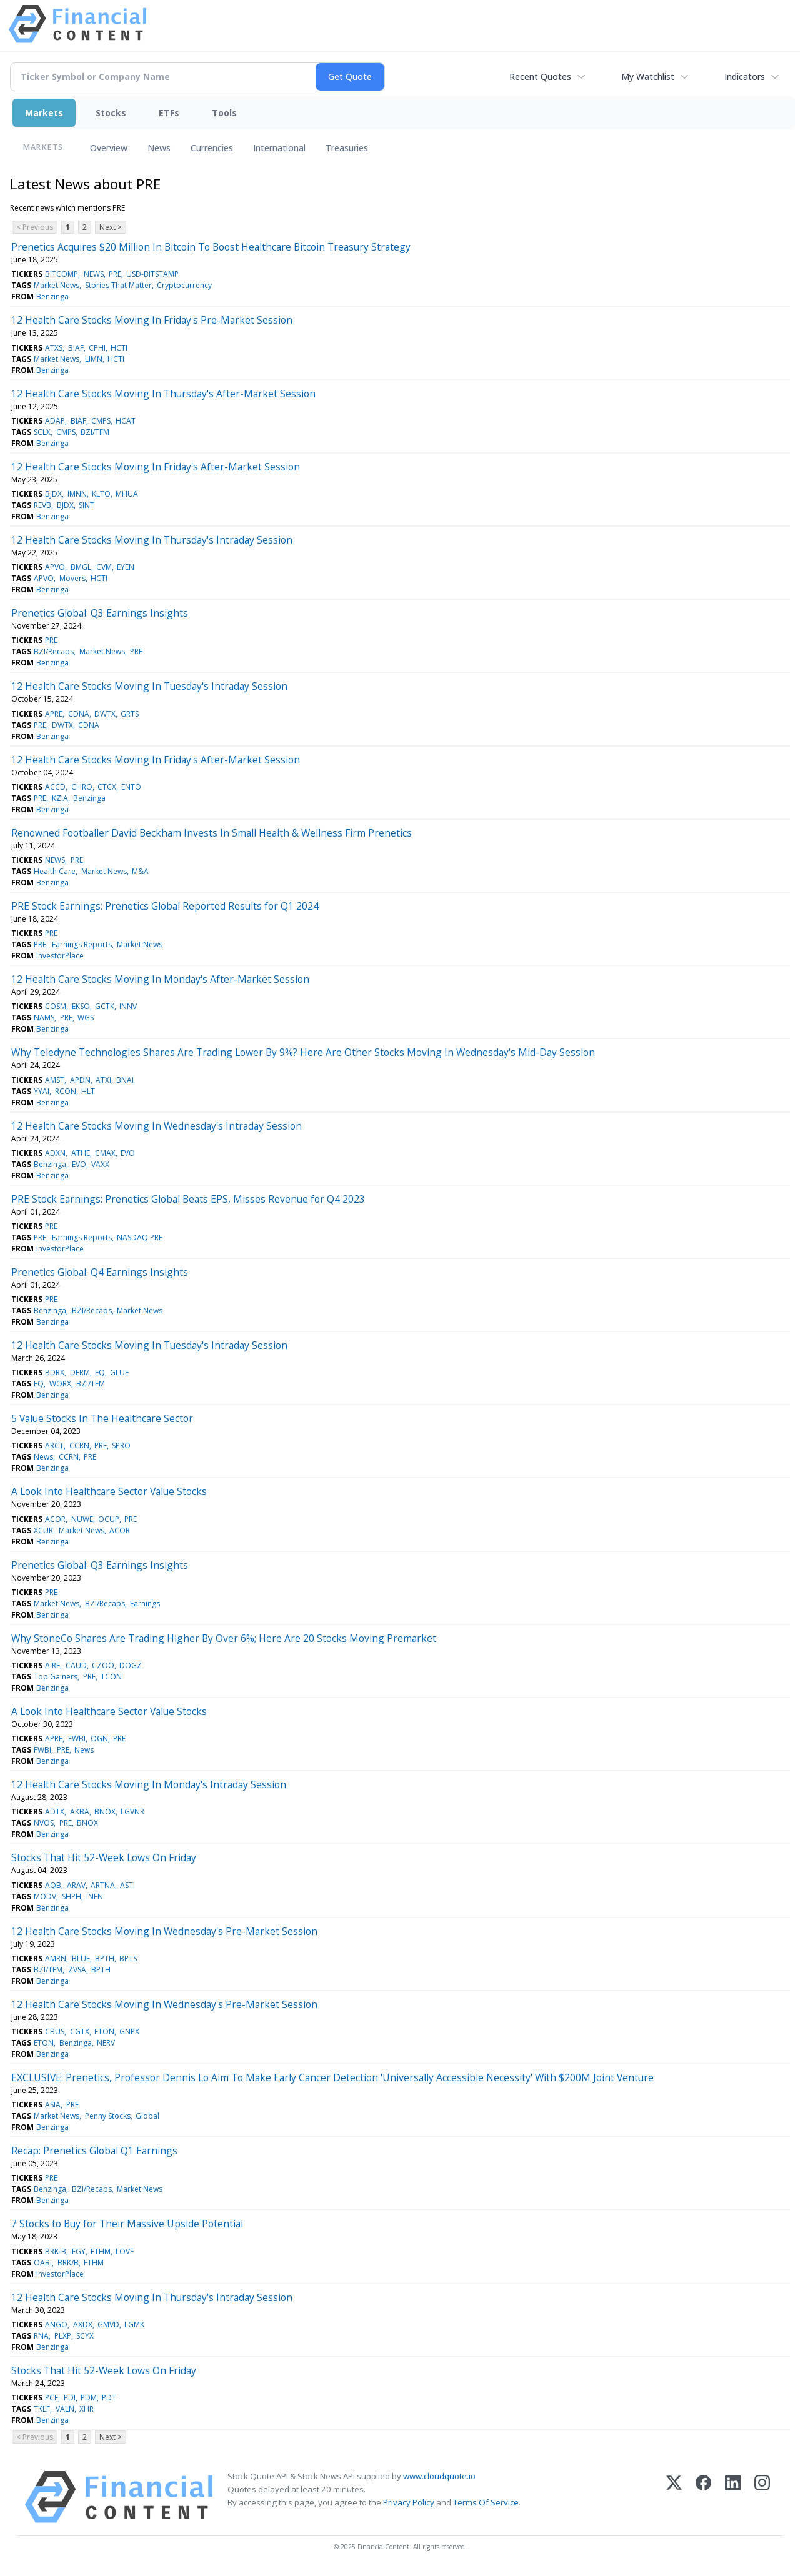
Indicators (744, 76)
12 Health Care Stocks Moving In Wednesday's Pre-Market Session (164, 1931)
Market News (56, 285)
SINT (86, 505)
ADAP (55, 420)
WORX (60, 1383)
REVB (42, 505)
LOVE (125, 2251)
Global (147, 2116)
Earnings (145, 1603)
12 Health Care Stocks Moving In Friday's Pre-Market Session (151, 320)
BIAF (76, 347)
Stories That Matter (118, 285)
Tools (224, 113)
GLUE (119, 1372)
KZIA (60, 798)
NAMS (44, 1017)
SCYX (85, 2335)
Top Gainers (56, 1676)
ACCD (55, 787)
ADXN (55, 1153)
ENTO (131, 787)
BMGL (81, 567)
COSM (55, 1006)
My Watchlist (647, 76)
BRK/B (68, 2262)
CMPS (101, 420)
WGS (86, 1017)
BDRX (54, 1372)
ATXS (53, 347)
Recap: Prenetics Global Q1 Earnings (94, 2150)
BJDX (53, 494)
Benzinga (52, 296)
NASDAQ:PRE (139, 1237)
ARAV (76, 1885)
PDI (70, 2397)
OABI (43, 2262)
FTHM (101, 2251)
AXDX (82, 2324)
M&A (140, 871)
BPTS (128, 1958)
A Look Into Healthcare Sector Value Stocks (109, 1491)
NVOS (44, 1823)
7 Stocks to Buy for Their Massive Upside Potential (127, 2223)
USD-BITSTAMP (152, 274)
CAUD (76, 1665)
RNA (41, 2335)
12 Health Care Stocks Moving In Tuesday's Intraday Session (149, 686)
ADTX (54, 1811)
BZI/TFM (95, 432)
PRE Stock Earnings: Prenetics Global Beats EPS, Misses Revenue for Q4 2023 (188, 1199)
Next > (110, 227)
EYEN (125, 567)
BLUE (81, 1958)
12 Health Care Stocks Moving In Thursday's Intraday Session (151, 540)
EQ (100, 1372)
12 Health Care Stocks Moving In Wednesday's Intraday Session (156, 1126)
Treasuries (347, 148)
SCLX (42, 432)
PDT (109, 2397)
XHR (86, 2409)
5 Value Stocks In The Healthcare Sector (102, 1418)
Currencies (212, 148)
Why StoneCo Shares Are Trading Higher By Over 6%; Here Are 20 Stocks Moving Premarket (223, 1638)
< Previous (34, 227)
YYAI (41, 1091)
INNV (128, 1006)
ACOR (55, 1519)
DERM (80, 1372)
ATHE (80, 1153)
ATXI (103, 1080)
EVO (128, 1153)
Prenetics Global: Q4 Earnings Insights (99, 1272)
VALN (65, 2409)
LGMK (134, 2324)
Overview (109, 148)
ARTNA (103, 1885)
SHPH (71, 1896)
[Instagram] (762, 2497)
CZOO (103, 1665)
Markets (44, 113)
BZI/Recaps (54, 651)
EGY (79, 2251)
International (279, 148)
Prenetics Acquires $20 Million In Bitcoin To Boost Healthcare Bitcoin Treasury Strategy (211, 247)
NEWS (94, 274)
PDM (89, 2397)
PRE (115, 274)
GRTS (130, 714)
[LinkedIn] (733, 2497)
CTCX (107, 787)
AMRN (55, 1958)
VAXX (100, 1164)
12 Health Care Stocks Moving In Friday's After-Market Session (155, 467)
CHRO (81, 787)
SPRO (121, 1445)
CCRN (79, 1445)
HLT (88, 1091)
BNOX (105, 1811)
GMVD (108, 2324)
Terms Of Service (486, 2502)
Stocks (111, 113)
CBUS (54, 2031)
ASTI (127, 1885)
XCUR (43, 1530)
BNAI (125, 1080)
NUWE (82, 1519)
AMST (54, 1080)
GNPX (129, 2031)
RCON (65, 1091)
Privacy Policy (408, 2502)
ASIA (53, 2104)
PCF (51, 2397)
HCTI (119, 347)
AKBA (79, 1811)
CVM (104, 567)
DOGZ (130, 1665)
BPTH (104, 1958)
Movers (72, 578)
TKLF (42, 2409)
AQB (53, 1885)
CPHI (97, 347)
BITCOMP (61, 274)
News (159, 148)
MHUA (127, 494)
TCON (111, 1676)
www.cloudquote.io (439, 2476)
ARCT (54, 1445)
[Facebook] (703, 2497)
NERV (106, 2042)
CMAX (105, 1153)
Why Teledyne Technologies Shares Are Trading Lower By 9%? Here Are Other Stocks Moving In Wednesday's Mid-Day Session (303, 1052)
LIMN (93, 359)
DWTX (105, 714)
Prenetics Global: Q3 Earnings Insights (99, 613)
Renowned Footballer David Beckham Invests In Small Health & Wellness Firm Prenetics (211, 833)
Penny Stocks (108, 2116)
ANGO (56, 2324)
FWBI (77, 1738)
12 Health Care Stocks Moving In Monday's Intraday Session (148, 1784)
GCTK (104, 1006)
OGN (99, 1738)
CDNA (78, 714)
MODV (45, 1896)
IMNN (77, 494)
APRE (53, 714)
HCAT (126, 420)
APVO (55, 567)
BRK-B (55, 2251)
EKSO (81, 1006)
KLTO (101, 494)
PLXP (62, 2335)
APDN (80, 1080)
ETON (104, 2031)
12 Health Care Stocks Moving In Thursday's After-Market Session (163, 393)
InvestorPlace (60, 955)
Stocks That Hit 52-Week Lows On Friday (103, 1857)
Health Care (55, 871)
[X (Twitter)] (674, 2497)
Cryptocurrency (184, 285)
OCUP (108, 1519)
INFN (94, 1896)
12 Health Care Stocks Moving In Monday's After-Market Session (160, 979)
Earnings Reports (82, 944)
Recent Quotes (540, 76)
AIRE (52, 1665)
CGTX (79, 2031)
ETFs (169, 113)
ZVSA (77, 1969)
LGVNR (132, 1811)
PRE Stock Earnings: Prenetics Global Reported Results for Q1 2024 (165, 906)
